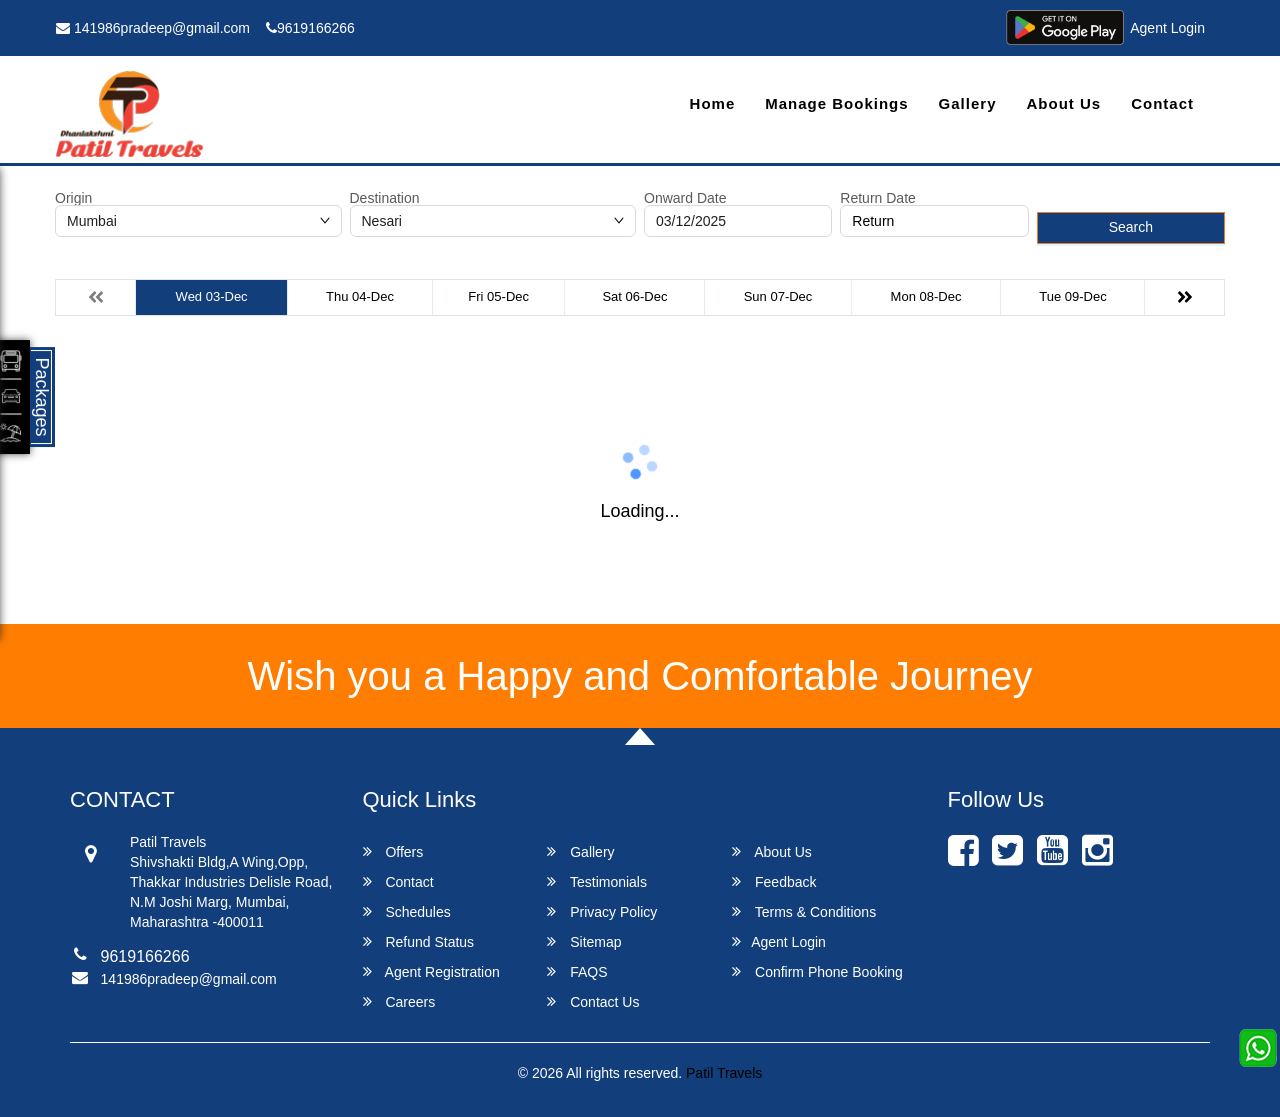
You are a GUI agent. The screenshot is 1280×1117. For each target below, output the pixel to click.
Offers (393, 851)
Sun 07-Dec (778, 296)
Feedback (774, 881)
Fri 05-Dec (498, 296)
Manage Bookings (836, 103)
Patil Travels (724, 1073)
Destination (385, 198)
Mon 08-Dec (926, 296)
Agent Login (1167, 28)
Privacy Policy (602, 911)
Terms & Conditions (804, 911)
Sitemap (584, 941)
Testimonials (597, 881)
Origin (73, 198)
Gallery (968, 103)
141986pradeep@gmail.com (153, 28)
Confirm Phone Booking (817, 971)
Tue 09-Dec (1072, 296)
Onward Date (685, 198)
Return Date (877, 198)
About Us (1063, 103)
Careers (399, 1001)
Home (713, 103)
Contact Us (593, 1001)
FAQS (577, 971)
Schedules (407, 911)
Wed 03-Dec (212, 296)
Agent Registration (431, 971)
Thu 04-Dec (360, 296)
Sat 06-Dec (634, 296)
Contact (1162, 103)
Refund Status (419, 941)
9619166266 (310, 28)
